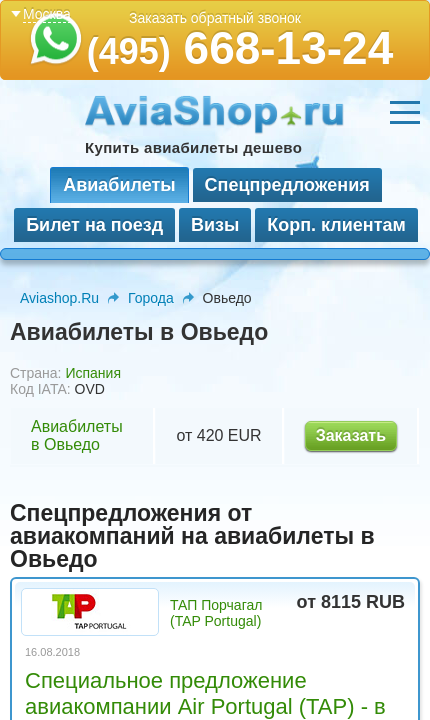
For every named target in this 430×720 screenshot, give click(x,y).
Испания (93, 373)
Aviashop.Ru (59, 298)
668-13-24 (240, 48)
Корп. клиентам (336, 225)
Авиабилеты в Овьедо (77, 435)
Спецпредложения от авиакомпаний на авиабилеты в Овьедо (192, 536)
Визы (215, 225)
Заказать (351, 435)
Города (151, 298)
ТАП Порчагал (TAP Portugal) (216, 613)
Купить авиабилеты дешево (193, 147)
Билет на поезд (94, 225)
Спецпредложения (287, 185)
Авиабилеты (119, 185)
